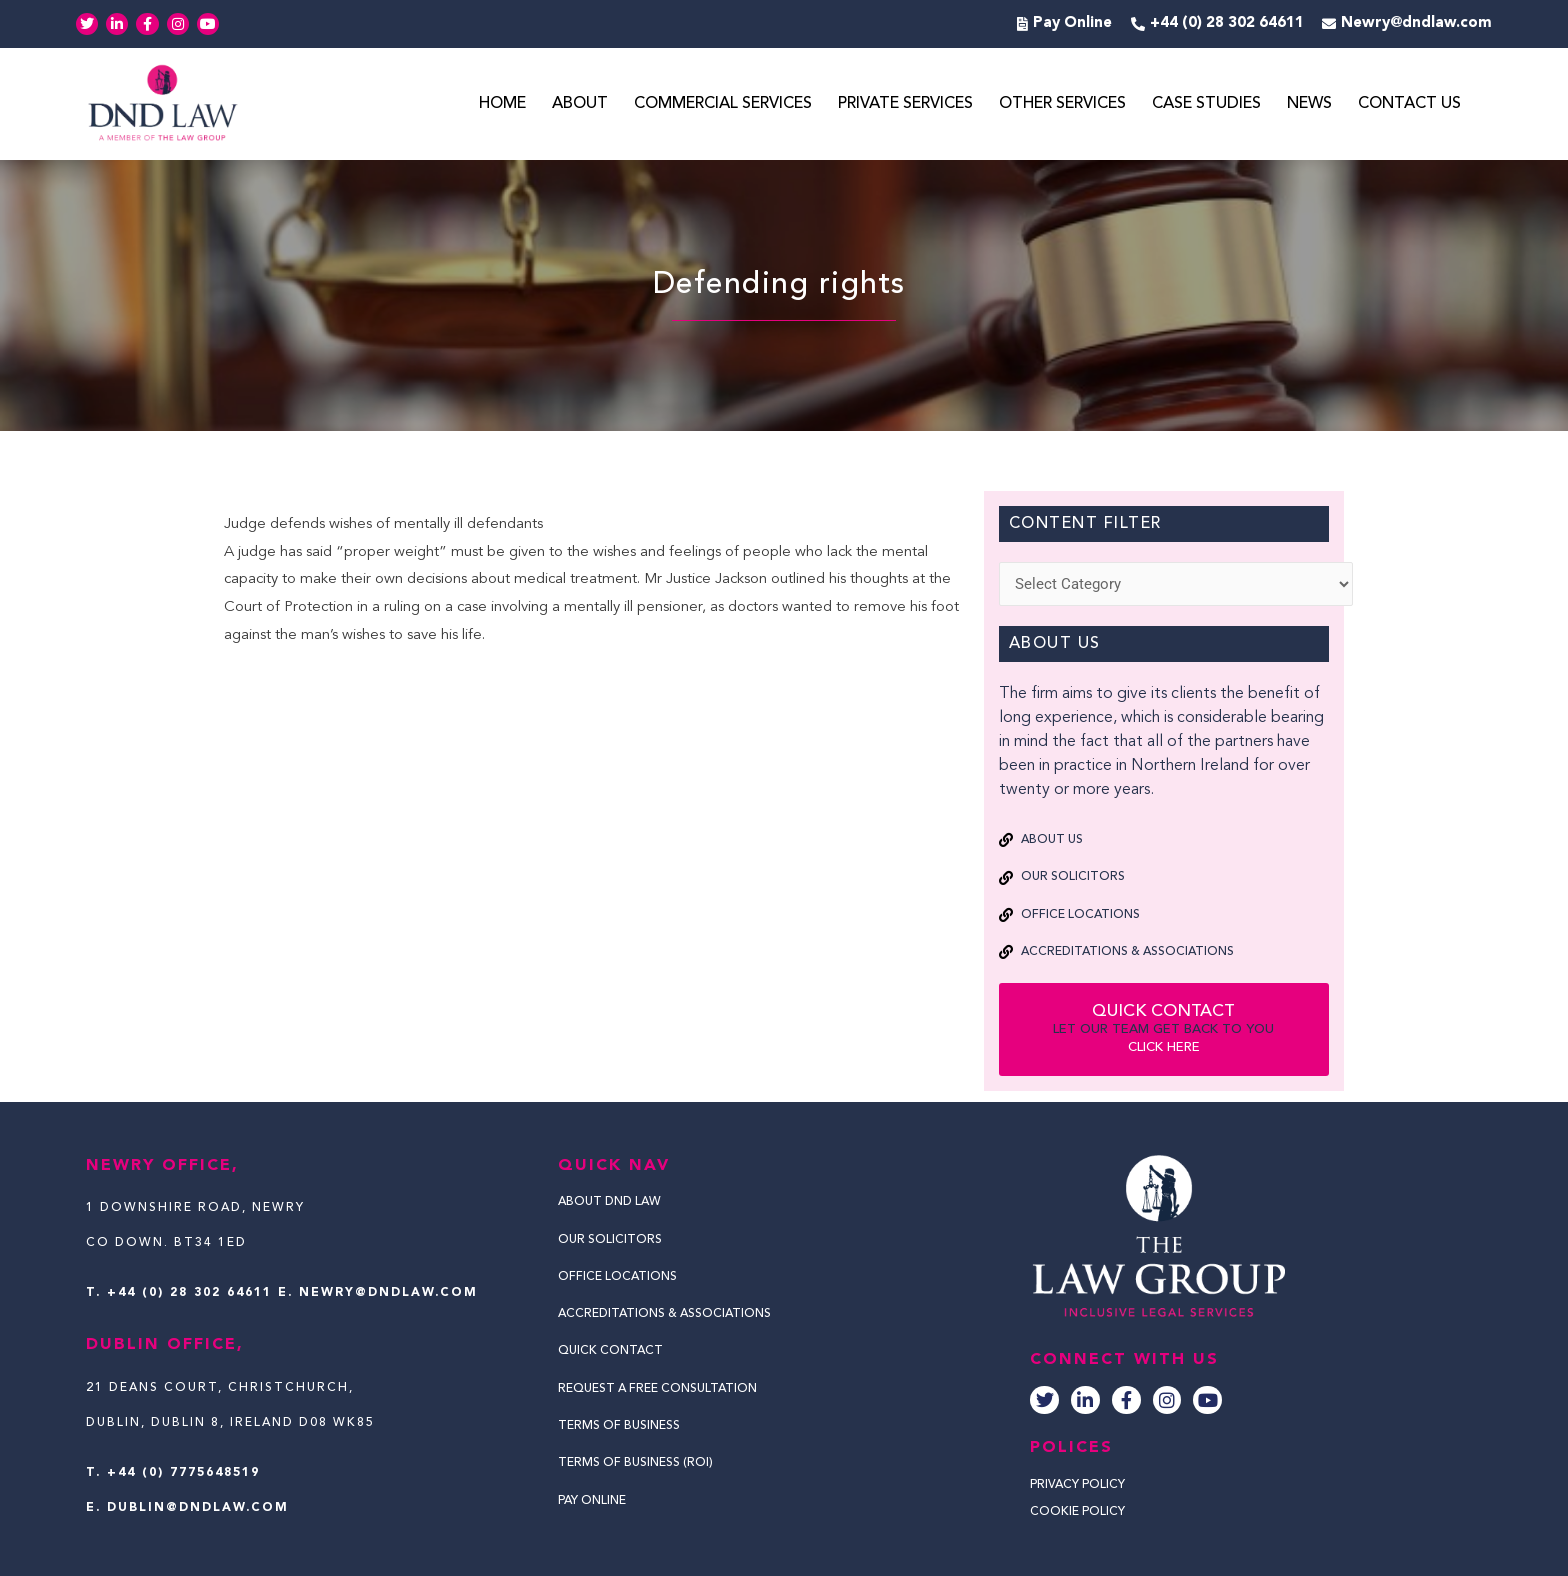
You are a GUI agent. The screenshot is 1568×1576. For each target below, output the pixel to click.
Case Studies (1206, 104)
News (1309, 104)
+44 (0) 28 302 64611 (189, 1293)
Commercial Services (723, 104)
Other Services (1062, 104)
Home (502, 104)
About (580, 104)
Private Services (905, 104)
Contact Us (1409, 104)
